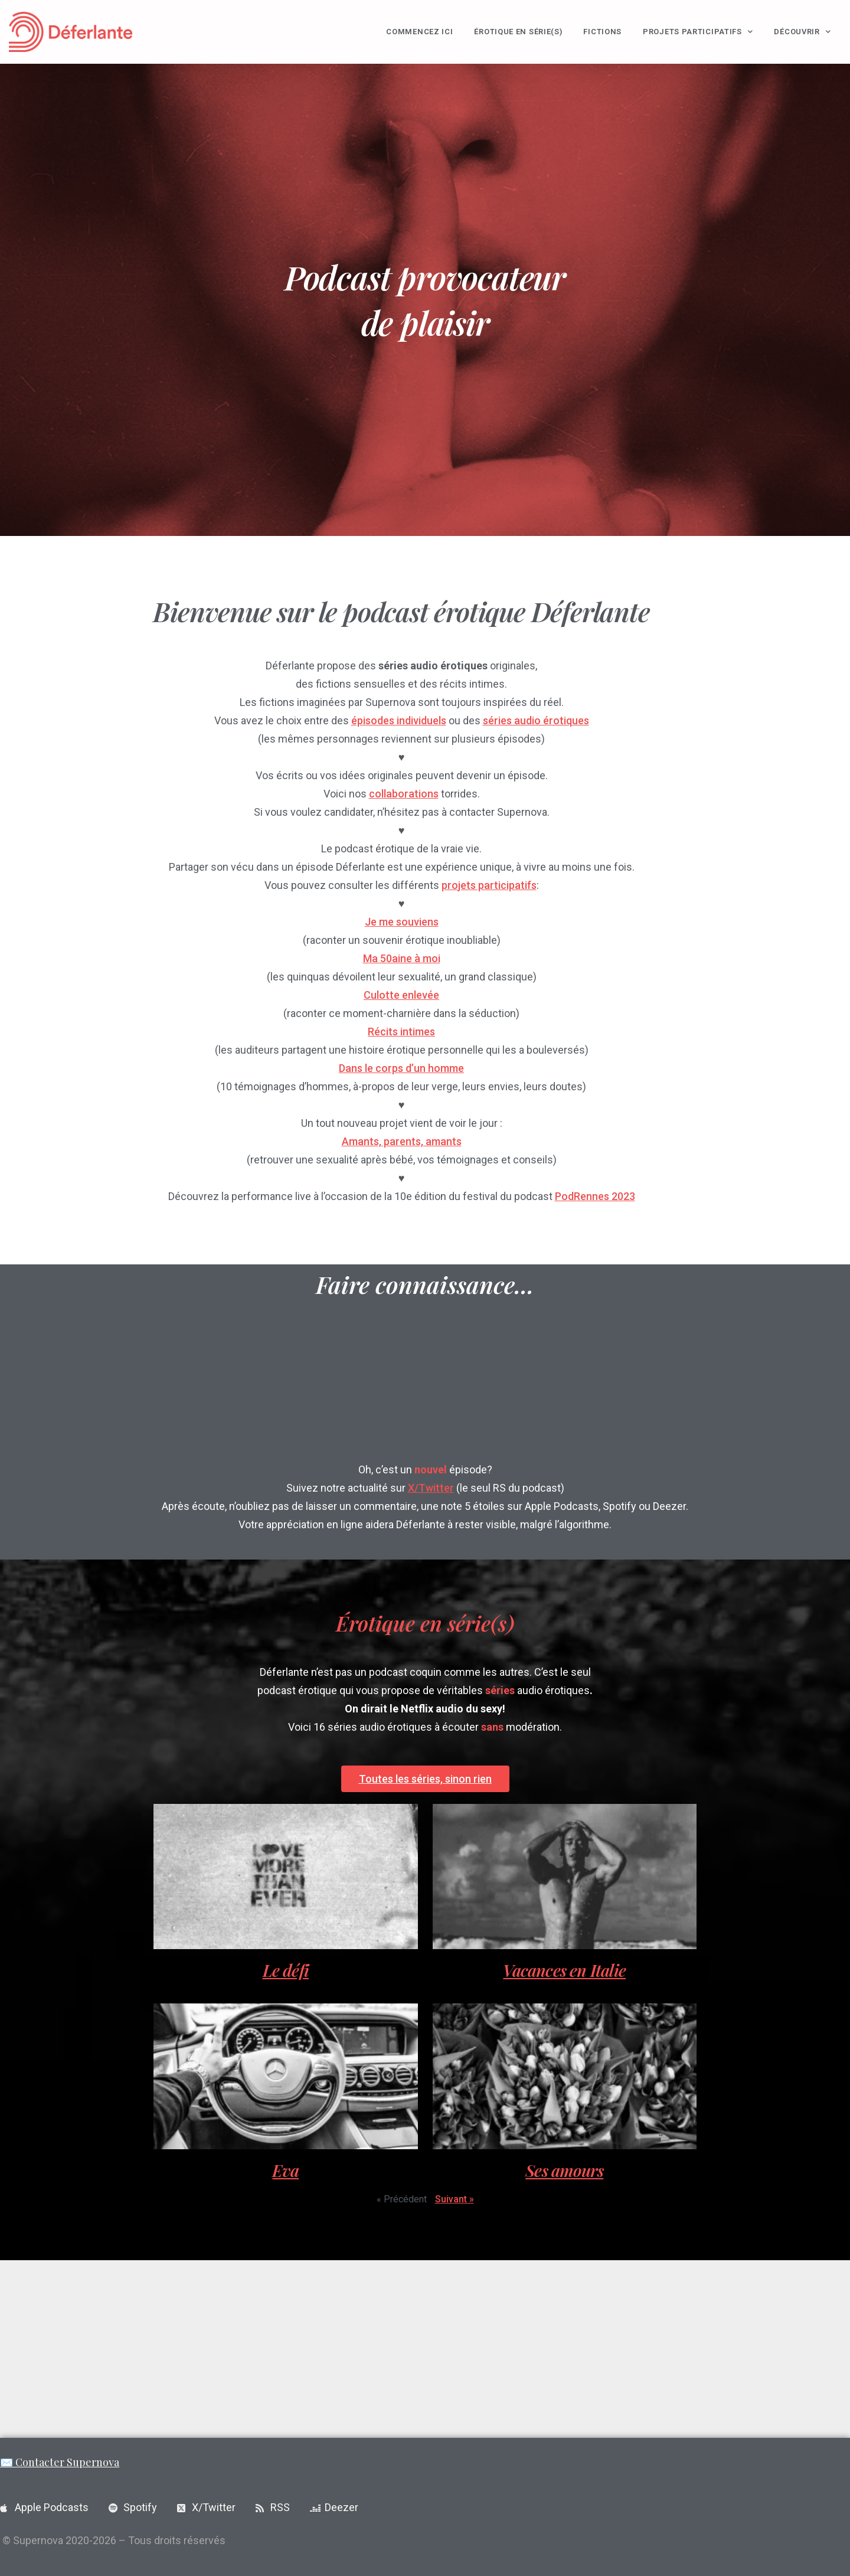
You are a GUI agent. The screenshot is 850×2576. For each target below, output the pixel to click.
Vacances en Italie (564, 1970)
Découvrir (802, 31)
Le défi (286, 1970)
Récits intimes (401, 1031)
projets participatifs (489, 885)
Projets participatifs (698, 31)
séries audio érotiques (536, 720)
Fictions (602, 31)
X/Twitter (431, 1488)
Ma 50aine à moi (401, 958)
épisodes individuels (398, 720)
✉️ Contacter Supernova (59, 2462)
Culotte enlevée (401, 995)
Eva (285, 2170)
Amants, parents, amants (402, 1141)
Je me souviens (402, 922)
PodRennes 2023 (595, 1196)
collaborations (404, 793)
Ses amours (564, 2170)
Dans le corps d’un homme (401, 1068)
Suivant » (454, 2199)
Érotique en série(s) (518, 31)
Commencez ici (419, 31)
